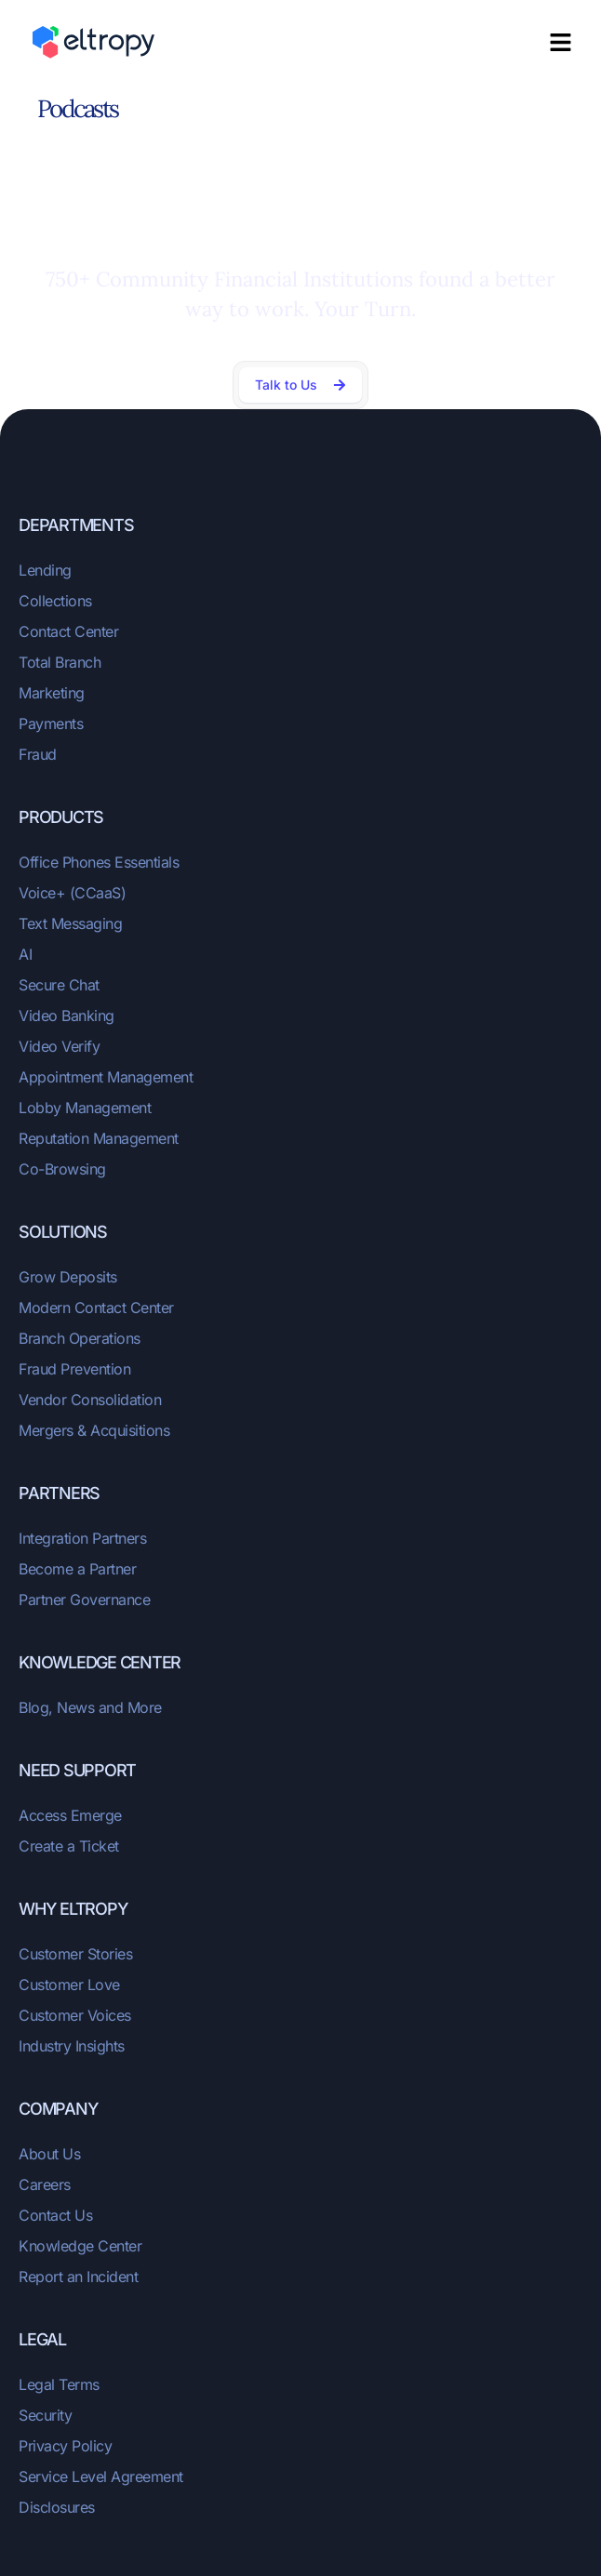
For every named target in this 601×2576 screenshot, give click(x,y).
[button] (561, 42)
